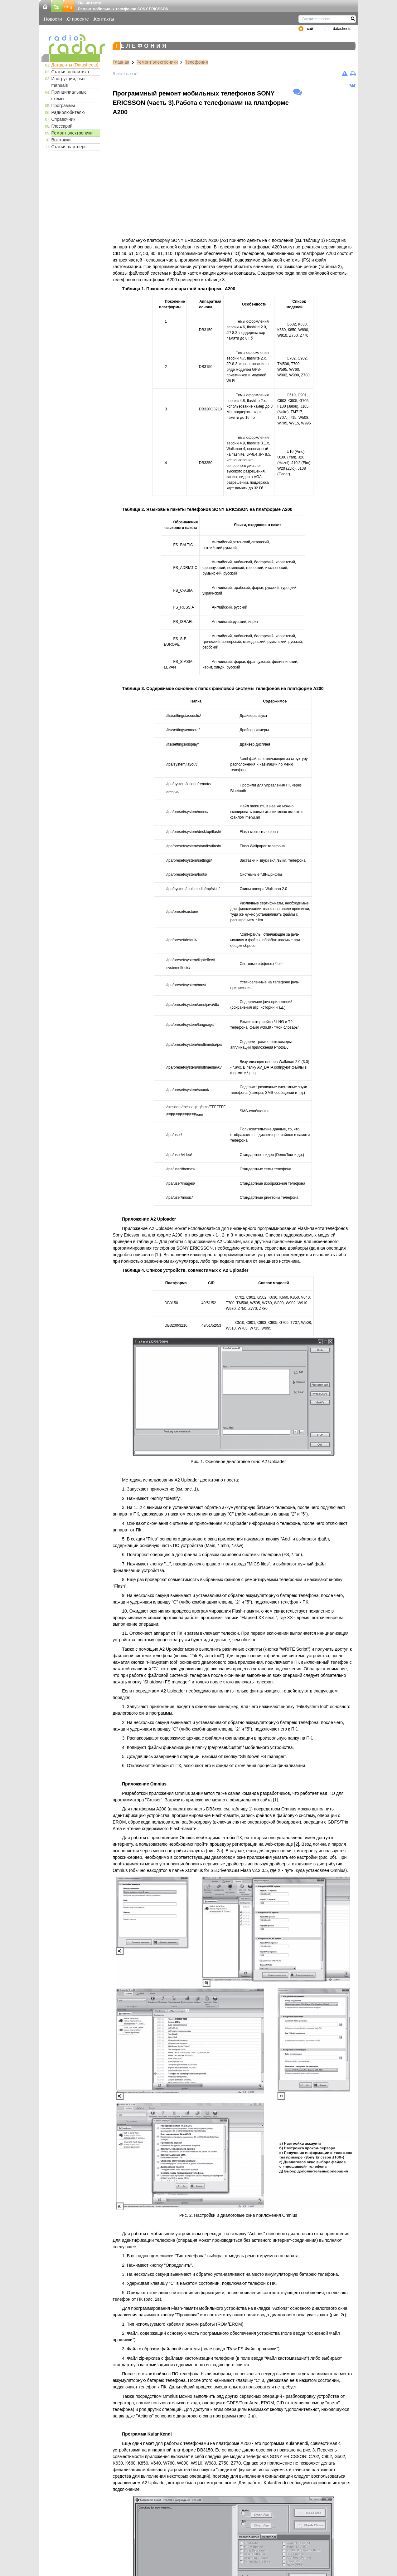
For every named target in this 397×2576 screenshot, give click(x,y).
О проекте (78, 19)
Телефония (196, 62)
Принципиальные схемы (69, 95)
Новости (53, 19)
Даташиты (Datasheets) (75, 64)
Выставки (61, 139)
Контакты (104, 19)
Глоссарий (62, 126)
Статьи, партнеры (69, 146)
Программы (63, 105)
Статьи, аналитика (70, 71)
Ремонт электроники (72, 132)
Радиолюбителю (68, 112)
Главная (121, 62)
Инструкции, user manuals (68, 82)
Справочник (63, 119)
